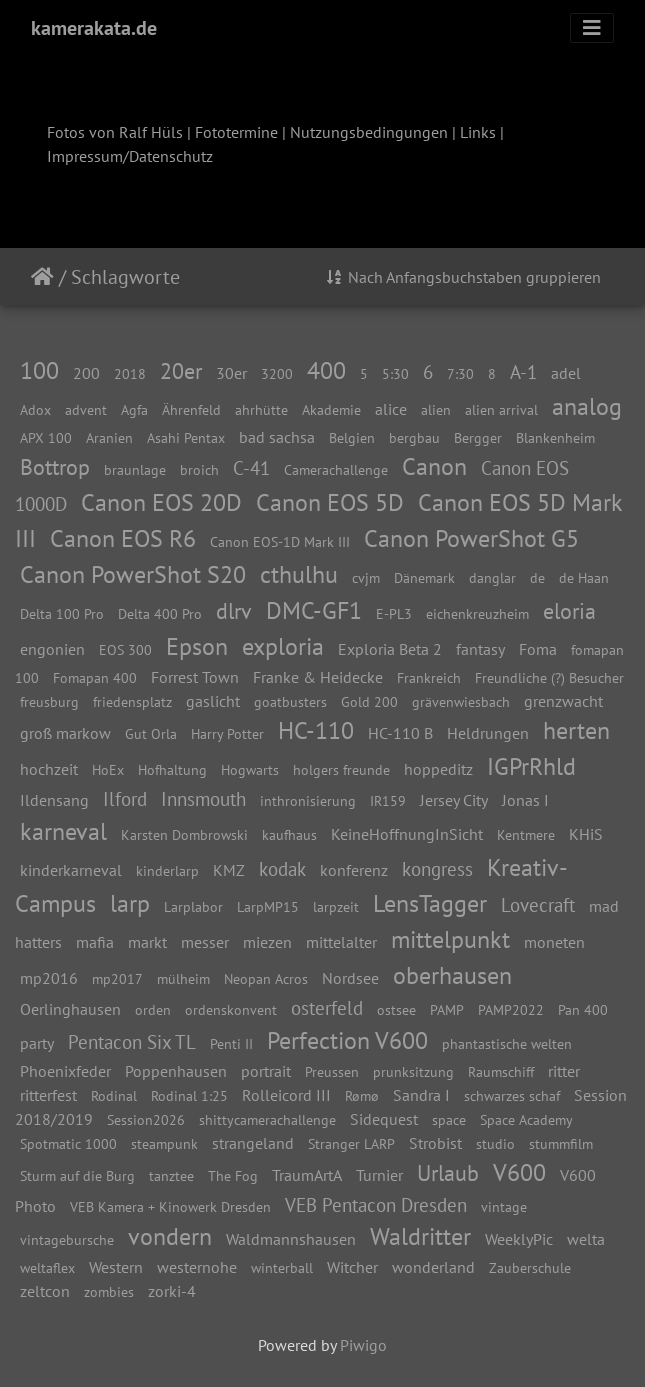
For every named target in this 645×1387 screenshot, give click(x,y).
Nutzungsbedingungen (369, 132)
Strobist (435, 1143)
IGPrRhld (531, 766)
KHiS (586, 834)
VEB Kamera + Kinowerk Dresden (170, 1206)
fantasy (480, 649)
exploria (283, 646)
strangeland (253, 1143)
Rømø (362, 1095)
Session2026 (146, 1119)
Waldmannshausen (291, 1239)
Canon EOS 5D (330, 502)
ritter (564, 1071)
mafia (95, 942)
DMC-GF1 (314, 610)
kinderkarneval (71, 870)
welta (586, 1239)
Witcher (352, 1267)
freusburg (49, 701)
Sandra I (421, 1095)
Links (478, 132)
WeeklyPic (519, 1239)
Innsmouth (203, 798)
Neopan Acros (266, 978)
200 (86, 373)
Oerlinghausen (70, 1009)
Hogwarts (250, 769)
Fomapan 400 (95, 677)
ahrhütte (261, 409)
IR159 (388, 800)
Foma (538, 649)
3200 (277, 373)
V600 (519, 1172)
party (37, 1043)
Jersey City (454, 800)
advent (86, 409)
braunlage (135, 469)
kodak (282, 868)
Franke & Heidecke (318, 677)
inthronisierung (308, 800)
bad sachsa (277, 437)
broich (199, 469)
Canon (434, 466)
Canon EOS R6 (123, 538)
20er (181, 370)
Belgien (352, 437)
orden (153, 1009)
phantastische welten (507, 1043)
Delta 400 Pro (160, 613)
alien (436, 409)
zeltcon (45, 1291)
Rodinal (114, 1095)
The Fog (233, 1175)
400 (326, 370)
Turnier (379, 1175)
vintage (504, 1206)
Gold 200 (369, 701)
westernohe (197, 1267)
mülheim (183, 978)
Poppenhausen (176, 1071)
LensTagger (430, 903)
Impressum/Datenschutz (130, 156)
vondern (170, 1236)
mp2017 (117, 978)
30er (231, 373)
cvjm (366, 577)
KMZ (229, 870)
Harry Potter (227, 733)
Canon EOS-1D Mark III (280, 541)
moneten (554, 942)
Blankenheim (555, 437)
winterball (282, 1267)
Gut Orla (151, 733)
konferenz (354, 870)
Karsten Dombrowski (184, 834)
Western (116, 1267)
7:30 (460, 373)
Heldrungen (488, 733)
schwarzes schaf (512, 1095)
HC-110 (316, 730)
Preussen (332, 1071)
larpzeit (336, 906)
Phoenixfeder (65, 1071)
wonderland (433, 1267)
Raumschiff (501, 1071)
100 (39, 370)
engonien (52, 649)
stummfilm (561, 1143)
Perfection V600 (347, 1040)
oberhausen (452, 975)
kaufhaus (289, 834)
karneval (63, 831)
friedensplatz (132, 701)
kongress (437, 868)
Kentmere (526, 834)
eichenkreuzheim (477, 613)
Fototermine (236, 132)
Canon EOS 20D (161, 502)
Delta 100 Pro (62, 613)
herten (576, 730)
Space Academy (526, 1119)
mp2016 (49, 978)
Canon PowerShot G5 (471, 538)
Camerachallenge (336, 469)
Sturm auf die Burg (77, 1175)
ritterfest (48, 1095)
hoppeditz (438, 769)
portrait (266, 1071)
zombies (109, 1291)
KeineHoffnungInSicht (407, 834)
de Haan (584, 577)
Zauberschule (530, 1267)
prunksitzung (413, 1071)
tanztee (171, 1175)
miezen (267, 942)
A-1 (523, 371)
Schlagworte (125, 277)
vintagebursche (67, 1239)
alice (391, 409)
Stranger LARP (351, 1143)
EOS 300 (125, 649)
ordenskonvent (231, 1009)
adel (566, 373)
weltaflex (47, 1267)
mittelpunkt (450, 939)
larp (130, 903)
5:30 (395, 373)
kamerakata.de (94, 28)
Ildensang (54, 800)
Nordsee (350, 978)
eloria (569, 610)
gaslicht (213, 701)
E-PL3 (394, 613)
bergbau (414, 437)
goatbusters (290, 701)
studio (495, 1143)
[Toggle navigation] (592, 28)
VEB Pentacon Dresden (376, 1204)
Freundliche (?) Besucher (549, 677)
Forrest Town (195, 677)
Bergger (478, 437)
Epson (197, 646)
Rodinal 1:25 (189, 1095)
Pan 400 (583, 1009)
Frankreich (429, 677)
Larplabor (193, 906)
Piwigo (363, 1345)
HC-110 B (400, 733)
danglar (492, 577)
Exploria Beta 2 (390, 649)
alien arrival (501, 409)
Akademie (331, 409)
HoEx (108, 769)
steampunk (164, 1143)
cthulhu (299, 574)
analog (587, 406)
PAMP (447, 1009)
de (537, 577)
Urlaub (448, 1172)
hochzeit (49, 769)
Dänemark (424, 577)
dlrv (234, 610)
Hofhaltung (172, 769)
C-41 (251, 467)
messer (205, 942)
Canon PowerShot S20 (133, 574)
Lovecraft (538, 904)
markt (147, 942)
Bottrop (55, 466)
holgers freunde (341, 769)
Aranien (109, 437)
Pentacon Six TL (132, 1041)
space (449, 1119)
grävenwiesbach (461, 701)
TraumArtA (307, 1175)
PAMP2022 (511, 1009)
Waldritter (420, 1236)
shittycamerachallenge (267, 1119)
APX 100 (46, 437)
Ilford (125, 798)
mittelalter (341, 942)
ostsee (396, 1009)
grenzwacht (563, 701)
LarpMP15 (268, 906)
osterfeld (327, 1007)
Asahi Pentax (186, 437)
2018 (130, 373)
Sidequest (384, 1119)
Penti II (231, 1043)
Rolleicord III (286, 1095)
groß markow (65, 733)
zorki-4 (172, 1291)
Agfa (134, 409)
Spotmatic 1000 (68, 1143)
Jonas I (525, 800)
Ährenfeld (191, 409)
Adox (35, 409)
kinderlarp (167, 870)
